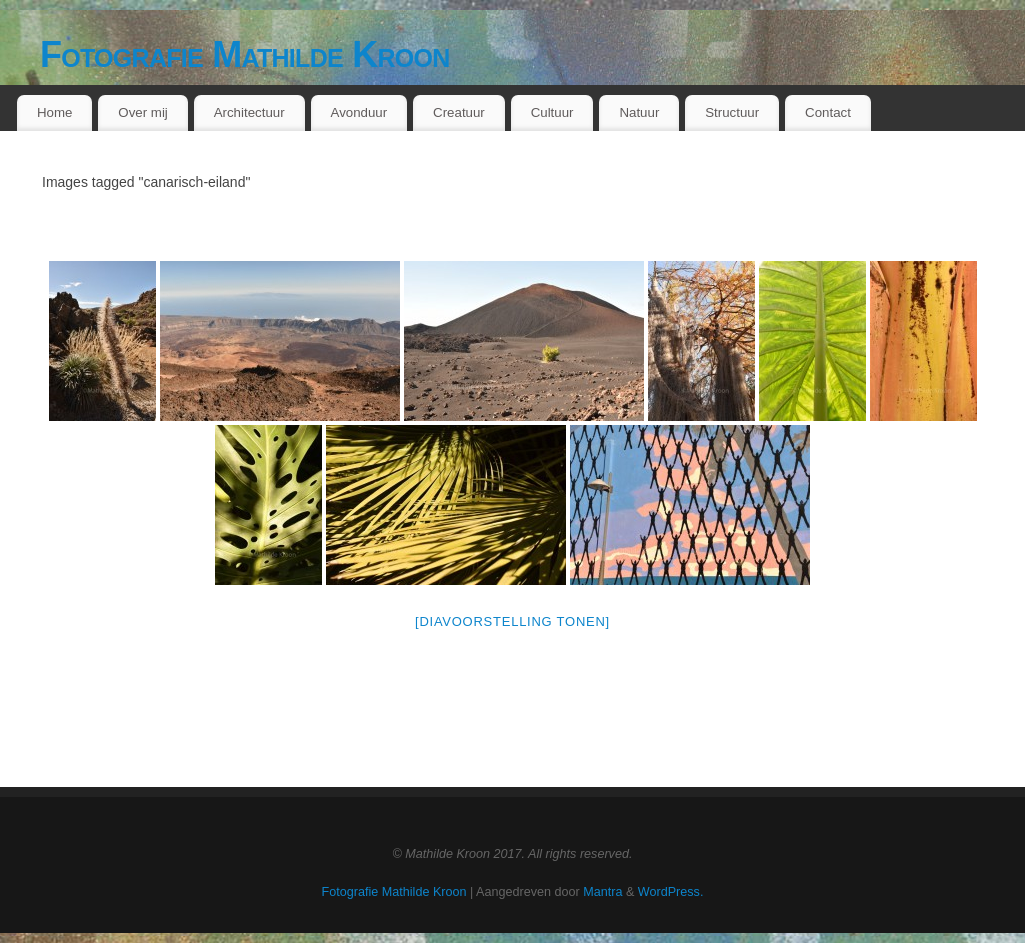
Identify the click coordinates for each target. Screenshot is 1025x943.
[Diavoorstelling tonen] (512, 621)
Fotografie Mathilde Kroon (245, 54)
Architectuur (249, 112)
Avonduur (359, 112)
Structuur (732, 112)
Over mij (143, 112)
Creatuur (459, 112)
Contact (828, 112)
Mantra (602, 892)
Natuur (639, 112)
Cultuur (552, 112)
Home (54, 112)
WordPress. (671, 892)
